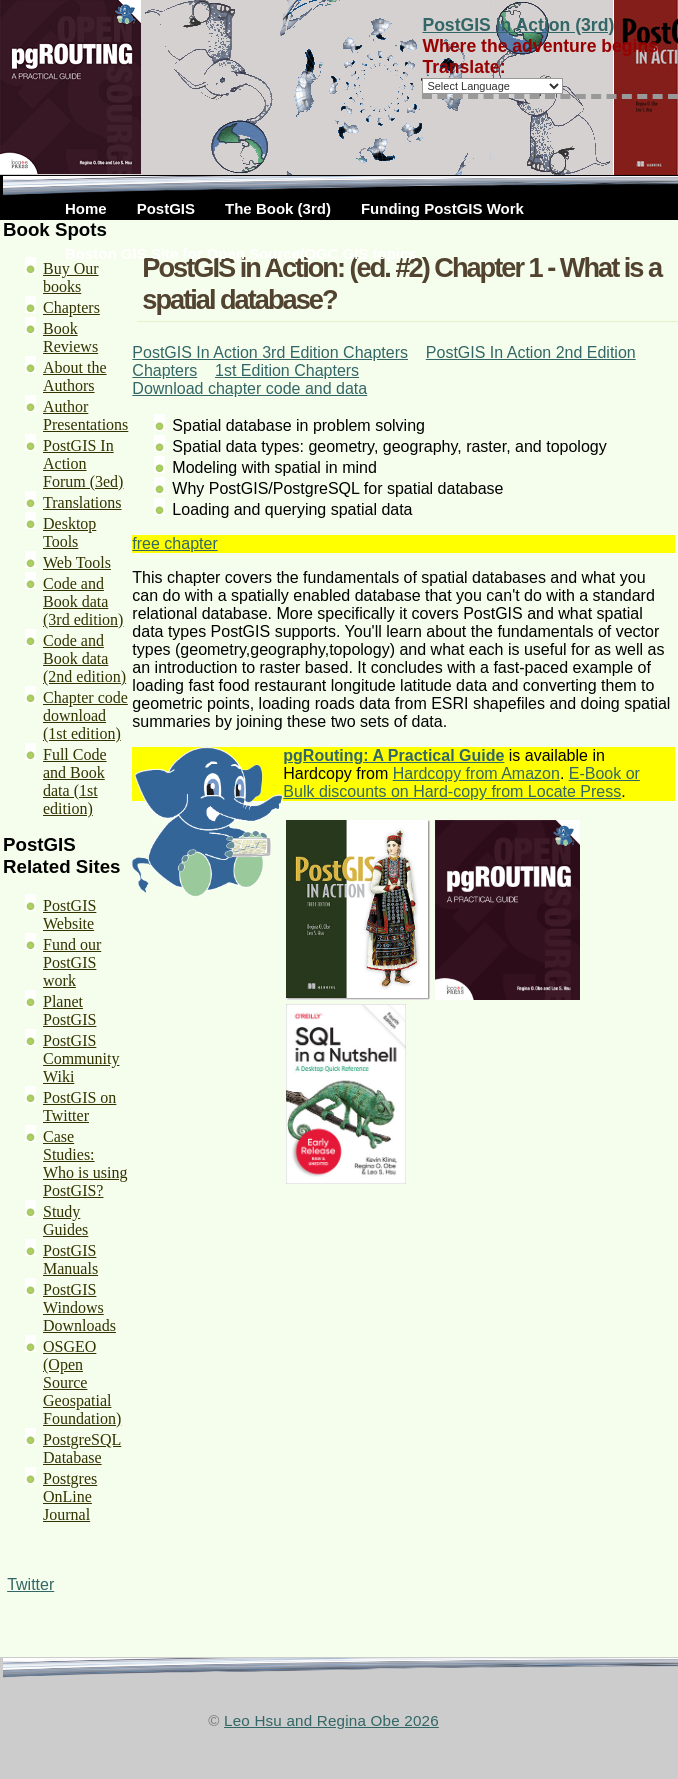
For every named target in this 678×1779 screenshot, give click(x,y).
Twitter (30, 1584)
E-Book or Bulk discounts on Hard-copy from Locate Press (461, 782)
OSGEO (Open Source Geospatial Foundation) (82, 1382)
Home (86, 208)
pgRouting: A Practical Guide (393, 755)
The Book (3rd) (278, 208)
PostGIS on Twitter (79, 1106)
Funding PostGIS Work (442, 208)
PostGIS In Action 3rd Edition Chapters (270, 352)
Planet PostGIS (69, 1010)
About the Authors (75, 376)
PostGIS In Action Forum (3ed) (83, 463)
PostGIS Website (69, 914)
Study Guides (65, 1220)
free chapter (174, 543)
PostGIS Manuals (70, 1259)
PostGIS (166, 208)
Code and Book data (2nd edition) (84, 658)
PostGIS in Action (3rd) (518, 25)
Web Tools (77, 562)
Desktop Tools (69, 532)
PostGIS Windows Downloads (79, 1307)
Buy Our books (71, 277)
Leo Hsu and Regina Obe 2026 (331, 1720)
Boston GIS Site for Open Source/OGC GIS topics (241, 253)
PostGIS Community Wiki (81, 1058)
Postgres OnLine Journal (70, 1496)
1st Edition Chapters (287, 370)
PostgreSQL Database (82, 1448)
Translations (82, 502)
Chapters (71, 307)
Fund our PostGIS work (72, 962)
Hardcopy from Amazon (476, 773)
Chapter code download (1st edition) (85, 715)
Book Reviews (70, 337)
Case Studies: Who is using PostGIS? (85, 1163)
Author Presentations (85, 415)
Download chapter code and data (249, 388)
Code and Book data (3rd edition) (83, 601)
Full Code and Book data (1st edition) (75, 781)
